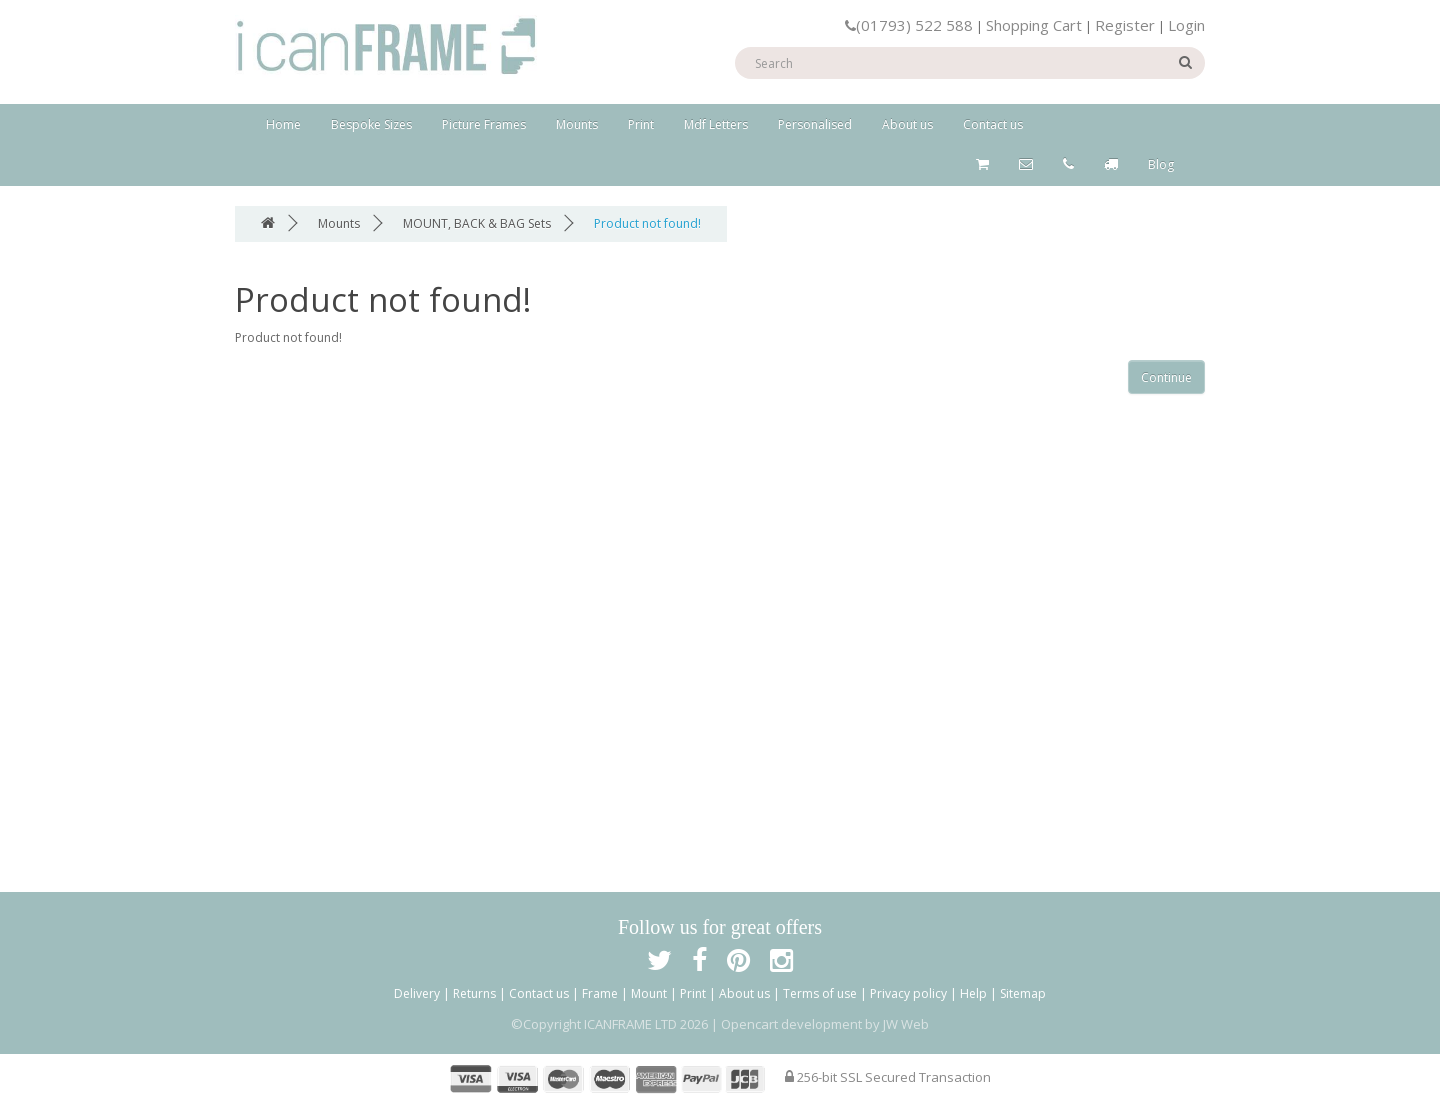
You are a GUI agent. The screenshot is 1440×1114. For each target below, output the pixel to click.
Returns (474, 993)
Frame (600, 993)
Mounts (577, 124)
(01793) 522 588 (909, 25)
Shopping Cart (1034, 25)
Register (1125, 25)
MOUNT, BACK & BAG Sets (477, 223)
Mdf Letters (716, 124)
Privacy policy (908, 993)
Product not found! (647, 223)
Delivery (417, 993)
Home (283, 124)
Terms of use (820, 993)
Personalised (815, 124)
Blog (1161, 164)
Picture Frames (484, 124)
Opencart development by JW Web (825, 1024)
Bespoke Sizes (371, 124)
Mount (649, 993)
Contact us (993, 124)
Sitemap (1023, 993)
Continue (1166, 377)
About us (907, 124)
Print (641, 124)
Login (1186, 25)
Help (973, 993)
